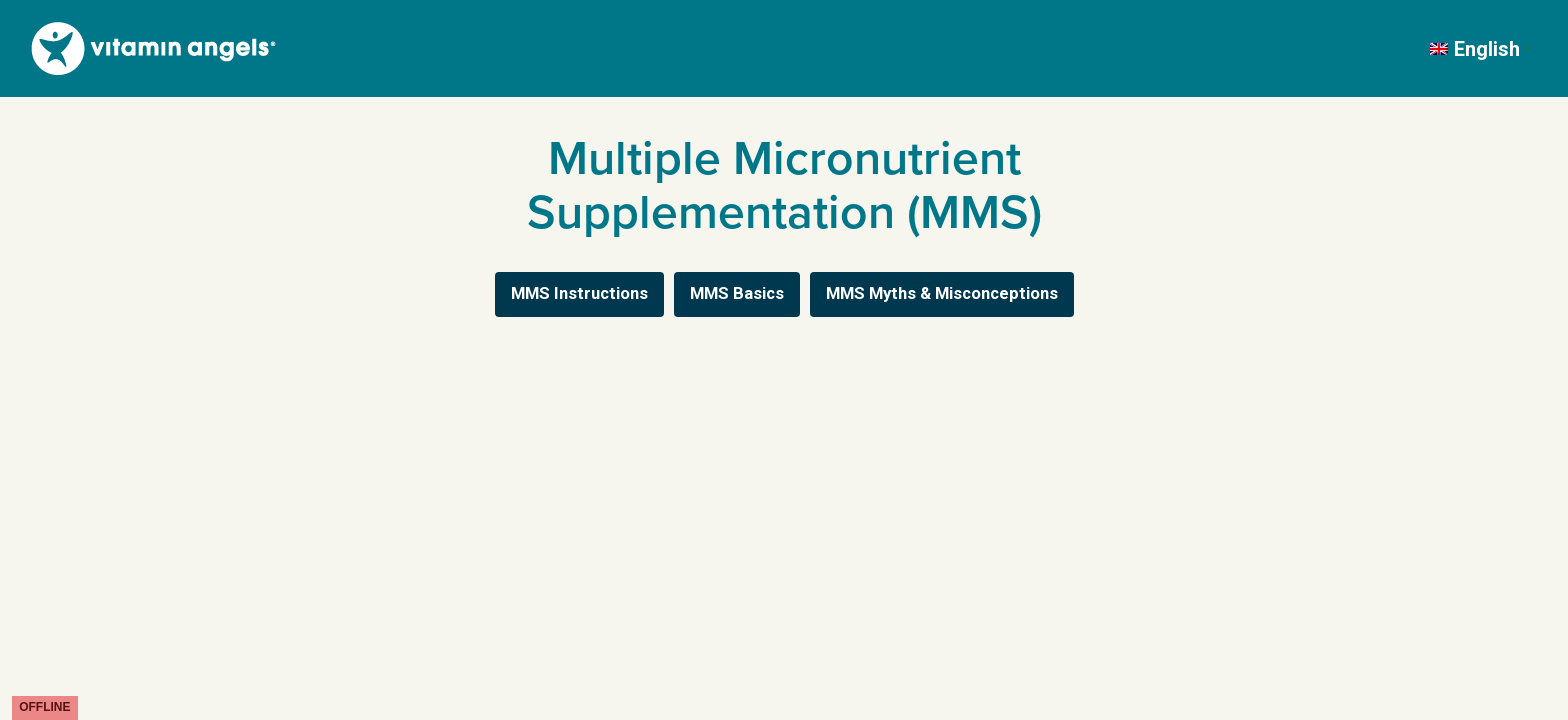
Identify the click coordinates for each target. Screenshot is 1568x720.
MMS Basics (737, 293)
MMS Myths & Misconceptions (942, 293)
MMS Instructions (579, 293)
